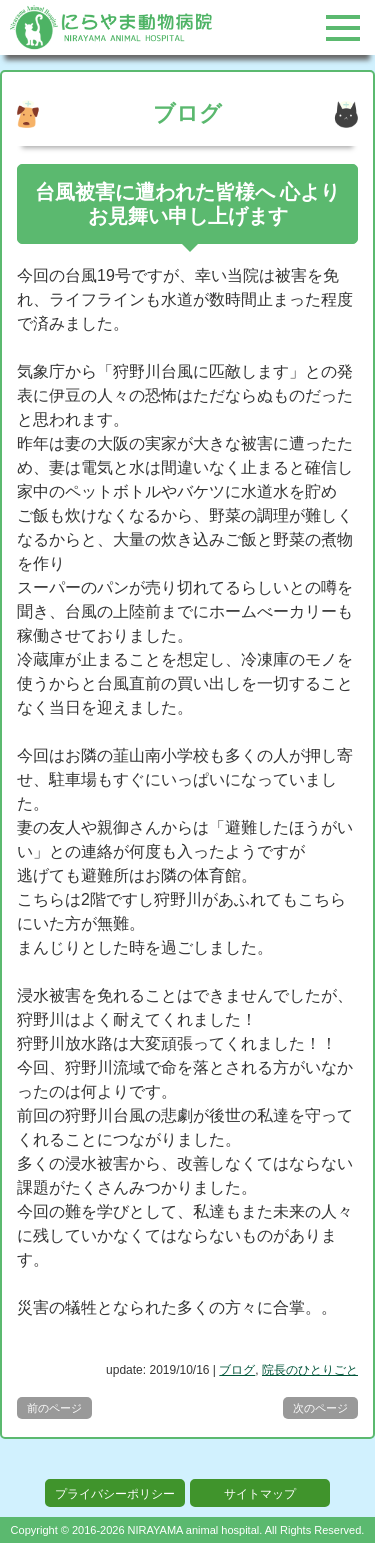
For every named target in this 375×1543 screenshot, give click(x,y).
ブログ (237, 1370)
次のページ (320, 1408)
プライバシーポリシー (115, 1494)
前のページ (54, 1408)
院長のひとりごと (310, 1370)
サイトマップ (260, 1494)
